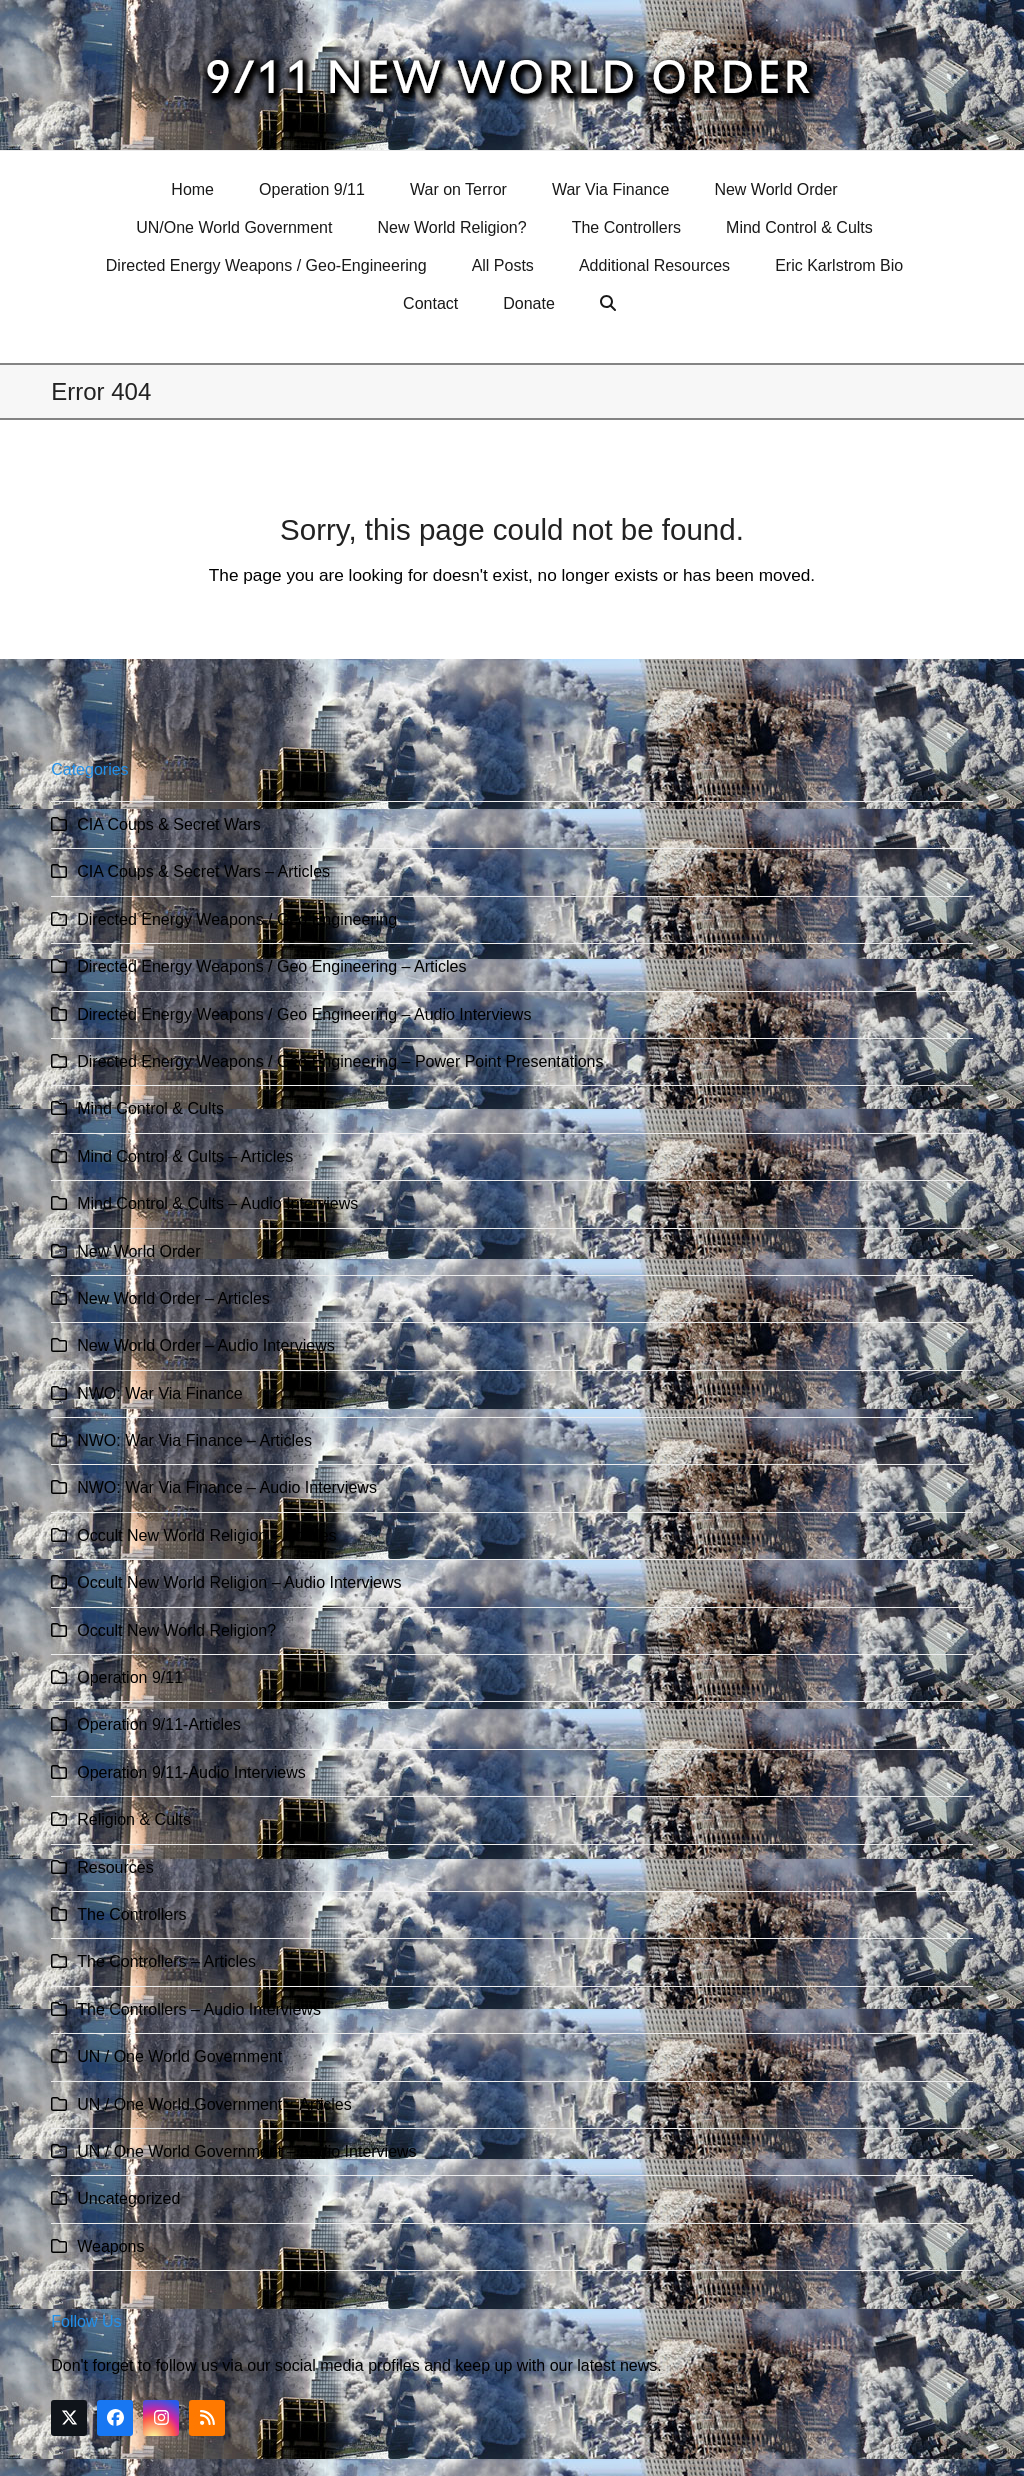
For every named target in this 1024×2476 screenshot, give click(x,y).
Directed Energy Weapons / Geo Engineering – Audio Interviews (304, 1014)
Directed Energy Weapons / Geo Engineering (237, 919)
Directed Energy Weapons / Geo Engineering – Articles (271, 966)
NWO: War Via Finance (159, 1393)
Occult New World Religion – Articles (206, 1535)
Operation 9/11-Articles (159, 1724)
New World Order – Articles (173, 1298)
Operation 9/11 (130, 1677)
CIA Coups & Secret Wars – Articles (203, 871)
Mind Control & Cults (150, 1108)
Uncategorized (128, 2198)
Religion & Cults (134, 1819)
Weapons (110, 2246)
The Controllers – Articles (166, 1961)
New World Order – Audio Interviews (206, 1345)
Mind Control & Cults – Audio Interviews (217, 1203)
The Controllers (131, 1914)
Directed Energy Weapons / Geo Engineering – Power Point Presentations (340, 1061)
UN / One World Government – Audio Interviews (246, 2151)
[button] (610, 304)
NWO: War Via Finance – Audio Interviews (227, 1487)
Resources (115, 1867)
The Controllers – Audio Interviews (199, 2009)
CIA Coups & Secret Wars (168, 824)
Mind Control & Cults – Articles (185, 1156)
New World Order (138, 1251)
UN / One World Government (179, 2056)
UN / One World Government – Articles (214, 2104)
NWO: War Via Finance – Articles (194, 1440)
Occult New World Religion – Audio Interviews (239, 1582)
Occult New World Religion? (176, 1630)
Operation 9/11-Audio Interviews (191, 1772)
